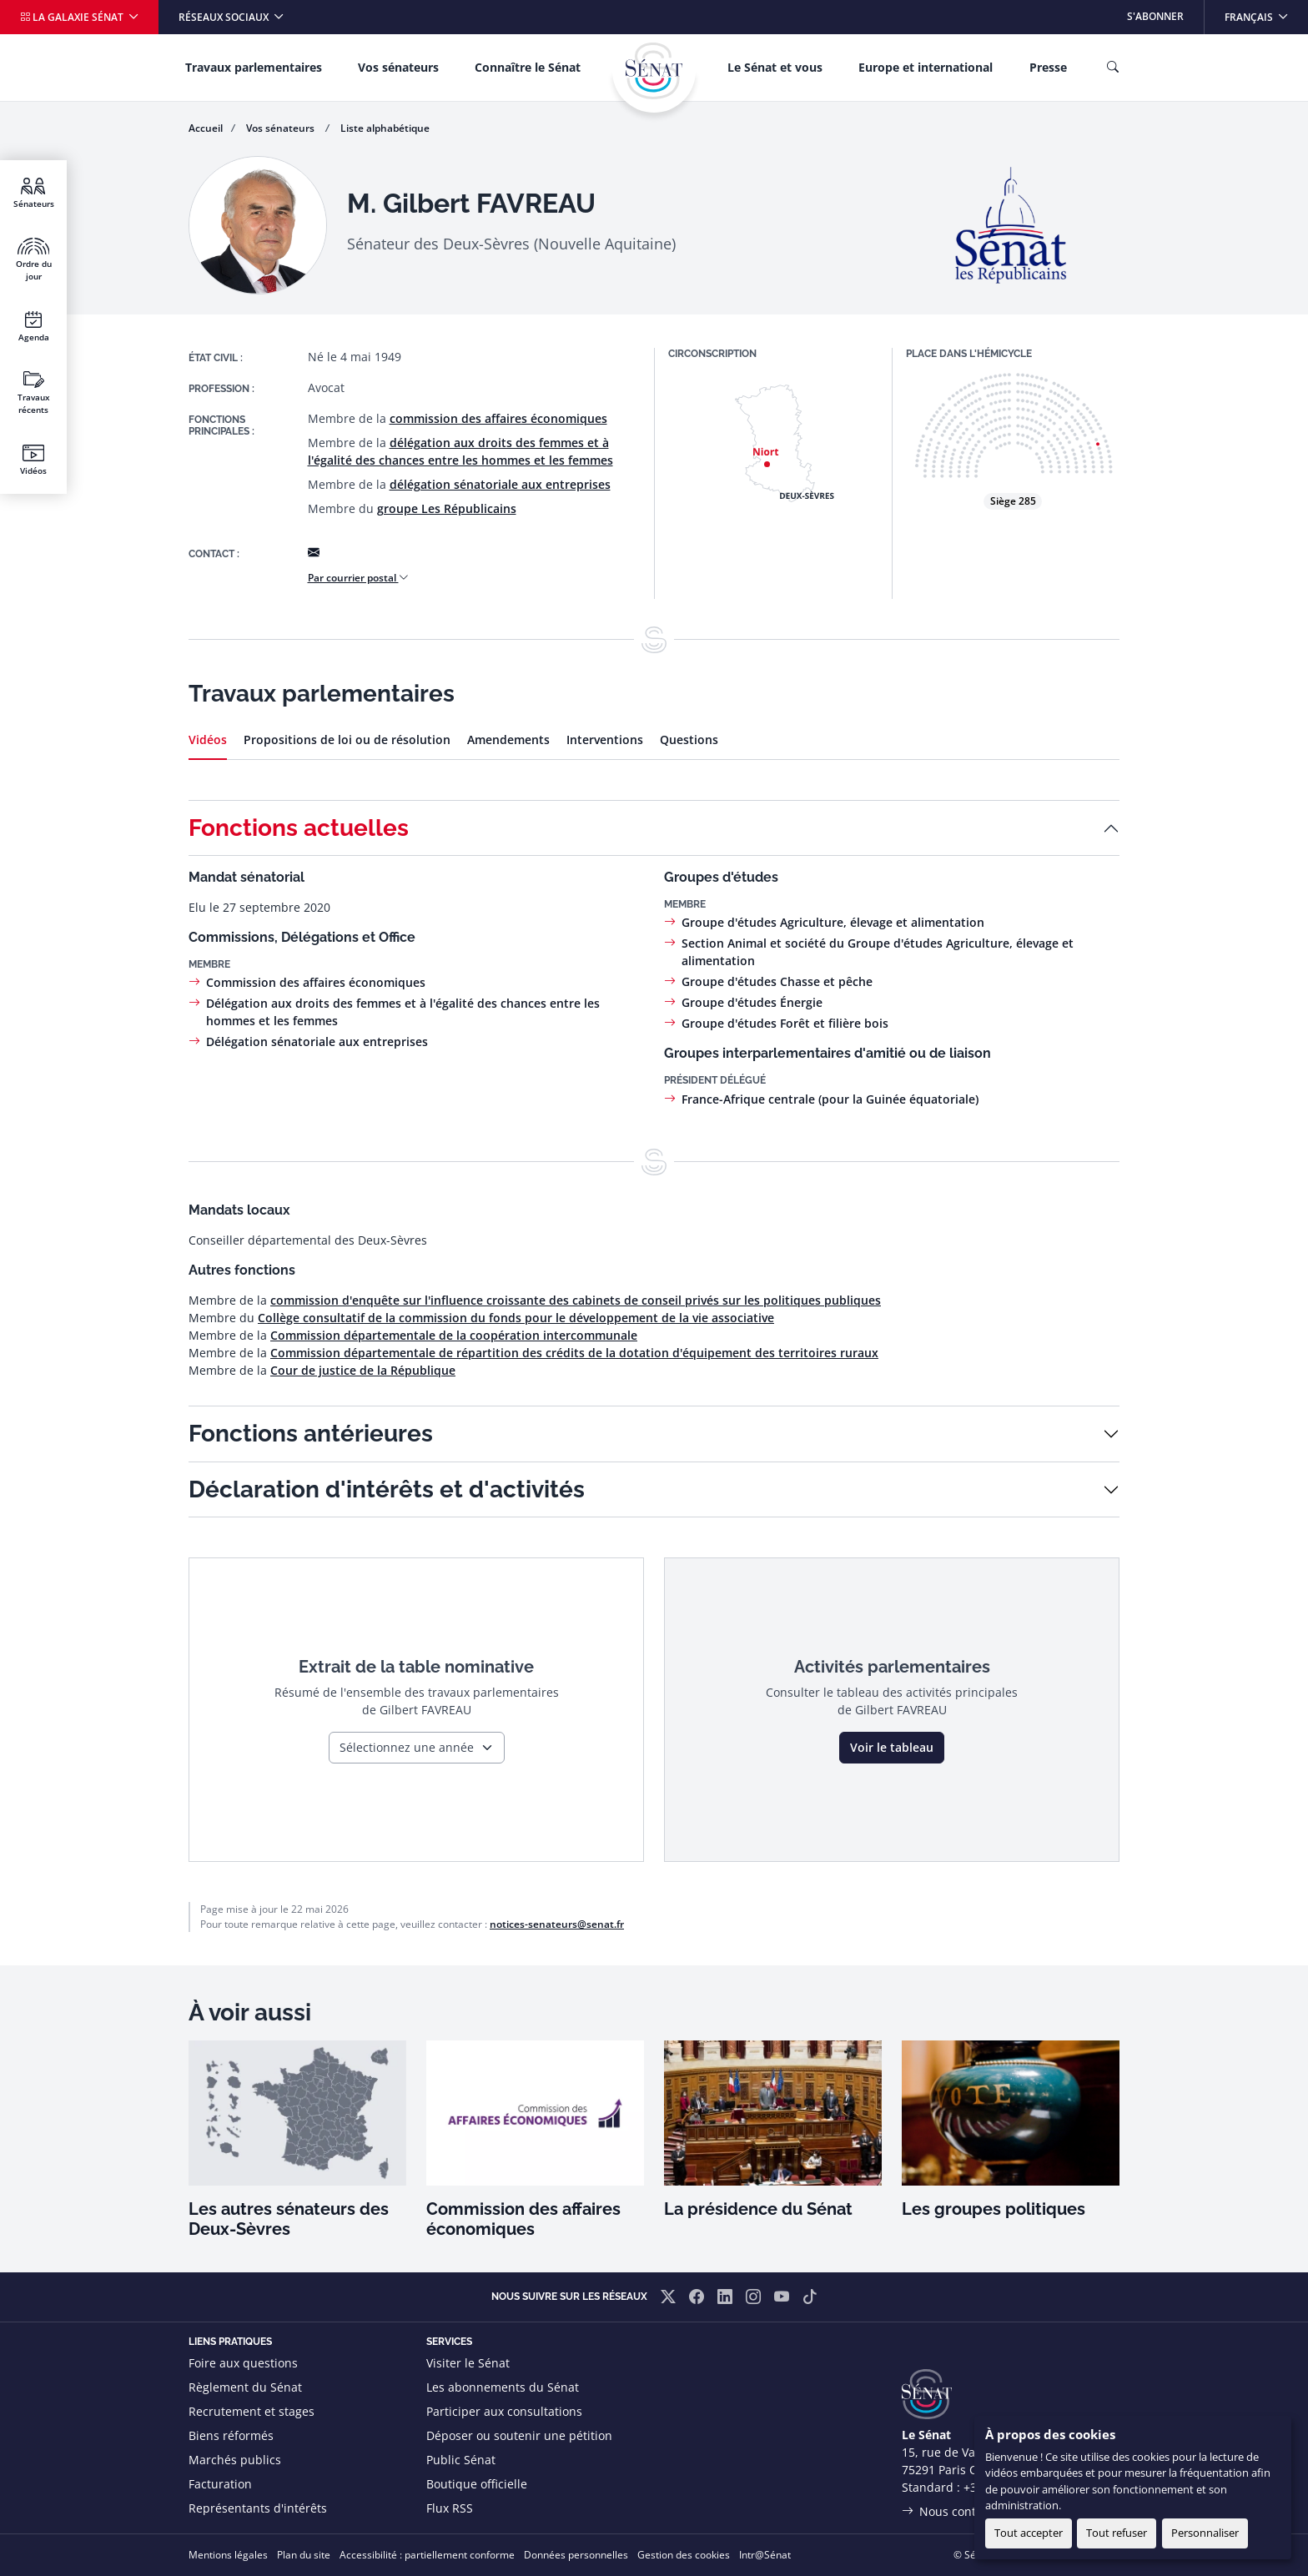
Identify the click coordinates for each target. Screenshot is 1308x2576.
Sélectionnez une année (407, 1747)
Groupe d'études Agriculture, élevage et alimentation (833, 922)
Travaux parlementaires (253, 67)
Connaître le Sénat (528, 67)
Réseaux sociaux (225, 17)
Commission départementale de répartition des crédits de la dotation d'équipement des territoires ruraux (574, 1353)
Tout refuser (1116, 2532)
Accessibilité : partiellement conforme (427, 2555)
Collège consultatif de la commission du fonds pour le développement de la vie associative (516, 1318)
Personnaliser (1205, 2532)
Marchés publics (235, 2460)
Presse (1048, 67)
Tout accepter (1028, 2532)
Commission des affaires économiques (315, 982)
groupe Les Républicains (446, 508)
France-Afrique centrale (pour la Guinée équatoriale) (830, 1099)
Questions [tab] (689, 739)
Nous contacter (961, 2511)
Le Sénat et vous (775, 67)
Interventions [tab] (604, 739)
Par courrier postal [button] (358, 578)
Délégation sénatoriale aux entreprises (317, 1041)
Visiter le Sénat (468, 2363)
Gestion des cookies (683, 2555)
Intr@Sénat (765, 2555)
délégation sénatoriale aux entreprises (500, 484)
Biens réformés (231, 2435)
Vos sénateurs (398, 67)
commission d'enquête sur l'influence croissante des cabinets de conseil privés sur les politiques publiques (575, 1300)
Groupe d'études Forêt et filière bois (785, 1023)
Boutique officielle (476, 2484)
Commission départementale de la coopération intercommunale (453, 1335)
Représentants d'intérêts (258, 2508)
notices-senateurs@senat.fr (557, 1924)
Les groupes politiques (993, 2209)
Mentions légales (228, 2555)
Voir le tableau (891, 1747)
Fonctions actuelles (299, 828)
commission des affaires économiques (498, 418)
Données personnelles (576, 2555)
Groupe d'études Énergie (752, 1002)
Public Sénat (461, 2460)
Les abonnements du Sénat (502, 2387)
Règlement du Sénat (245, 2387)
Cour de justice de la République (362, 1370)
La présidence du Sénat (758, 2209)
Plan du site (303, 2555)
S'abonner (1155, 16)
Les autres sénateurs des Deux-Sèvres (289, 2219)
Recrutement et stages (251, 2411)
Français (1266, 12)
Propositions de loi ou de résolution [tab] (347, 739)
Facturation (220, 2484)
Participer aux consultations (504, 2411)
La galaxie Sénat (73, 17)
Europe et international (925, 67)
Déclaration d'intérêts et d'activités (387, 1489)
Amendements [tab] (508, 739)
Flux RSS (449, 2508)
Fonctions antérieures (311, 1433)
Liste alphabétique (385, 128)
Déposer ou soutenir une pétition (519, 2435)
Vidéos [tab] (208, 739)
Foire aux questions (243, 2363)
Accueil (206, 128)
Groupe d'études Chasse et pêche (777, 981)
